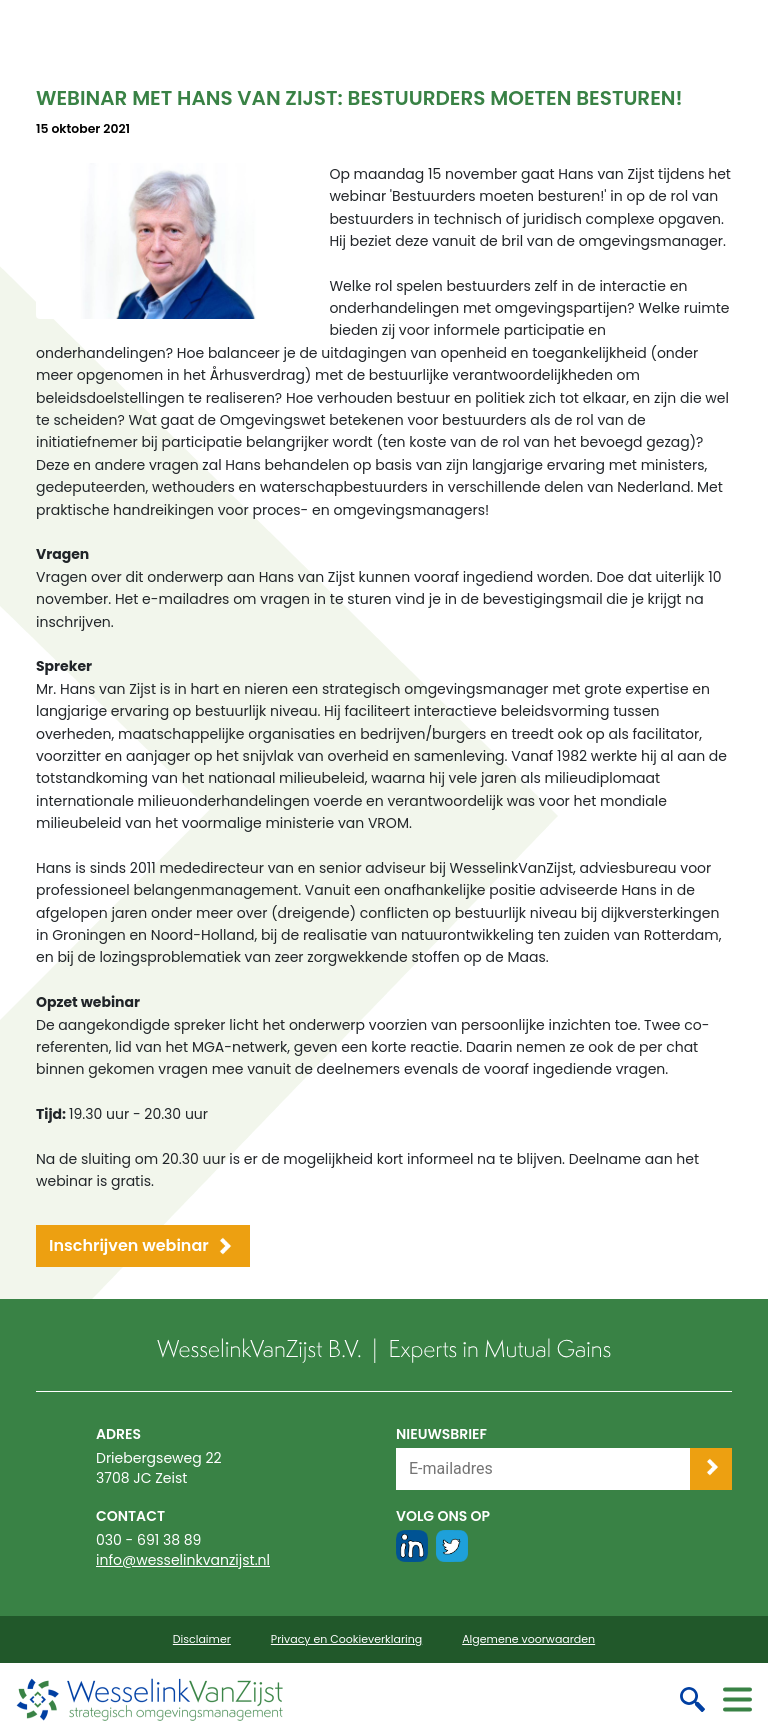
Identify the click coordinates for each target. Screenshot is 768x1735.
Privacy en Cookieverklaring (346, 1639)
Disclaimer (202, 1639)
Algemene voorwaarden (528, 1639)
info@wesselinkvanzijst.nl (183, 1560)
